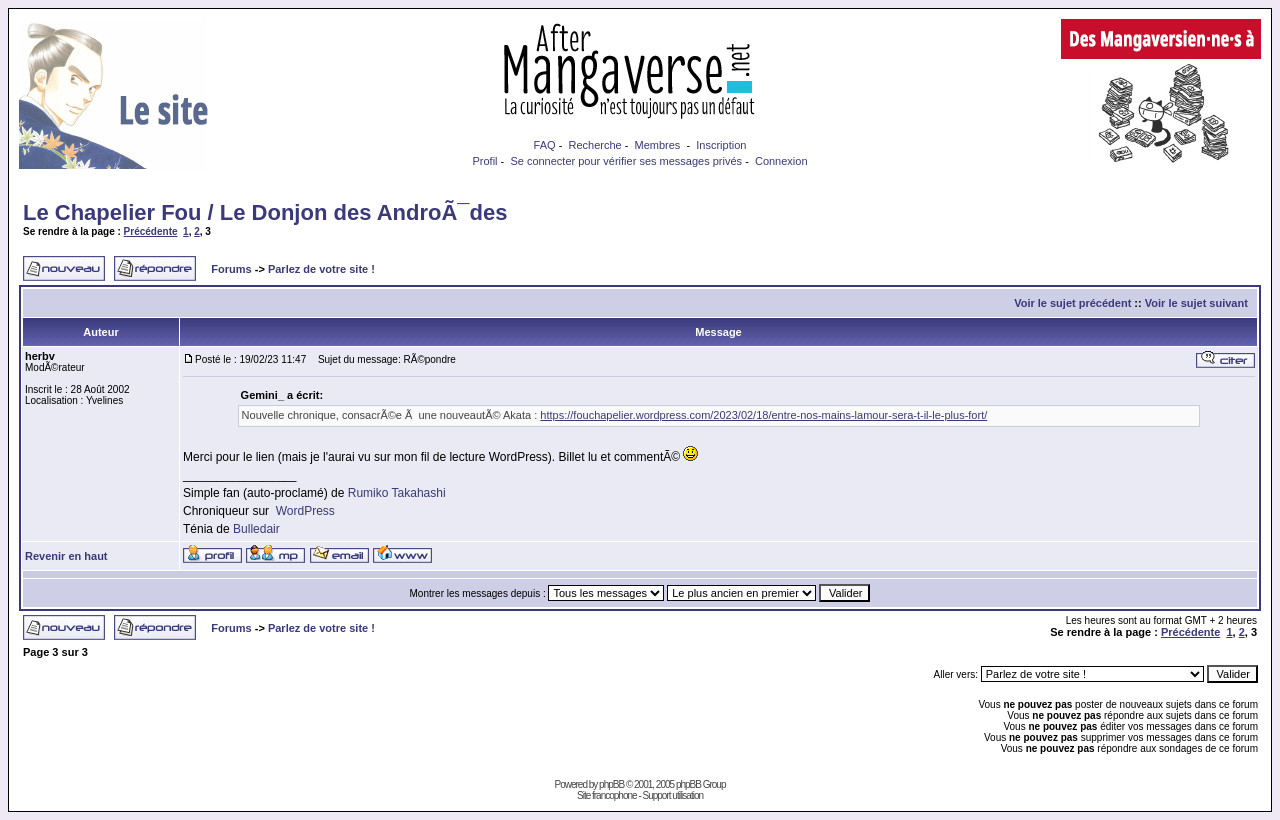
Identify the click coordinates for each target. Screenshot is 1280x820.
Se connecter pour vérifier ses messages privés (626, 161)
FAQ (545, 145)
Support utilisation (673, 795)
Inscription (721, 145)
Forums (231, 269)
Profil (484, 161)
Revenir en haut (66, 556)
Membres (658, 145)
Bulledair (256, 529)
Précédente (151, 231)
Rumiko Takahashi (397, 493)
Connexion (781, 161)
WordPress (305, 511)
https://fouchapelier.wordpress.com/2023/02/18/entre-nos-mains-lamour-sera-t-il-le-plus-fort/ (763, 415)
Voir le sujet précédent (1072, 303)
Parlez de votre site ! (321, 269)
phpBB (611, 784)
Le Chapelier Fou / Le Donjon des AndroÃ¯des (265, 212)
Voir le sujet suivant (1196, 303)
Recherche (594, 145)
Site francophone (607, 795)
